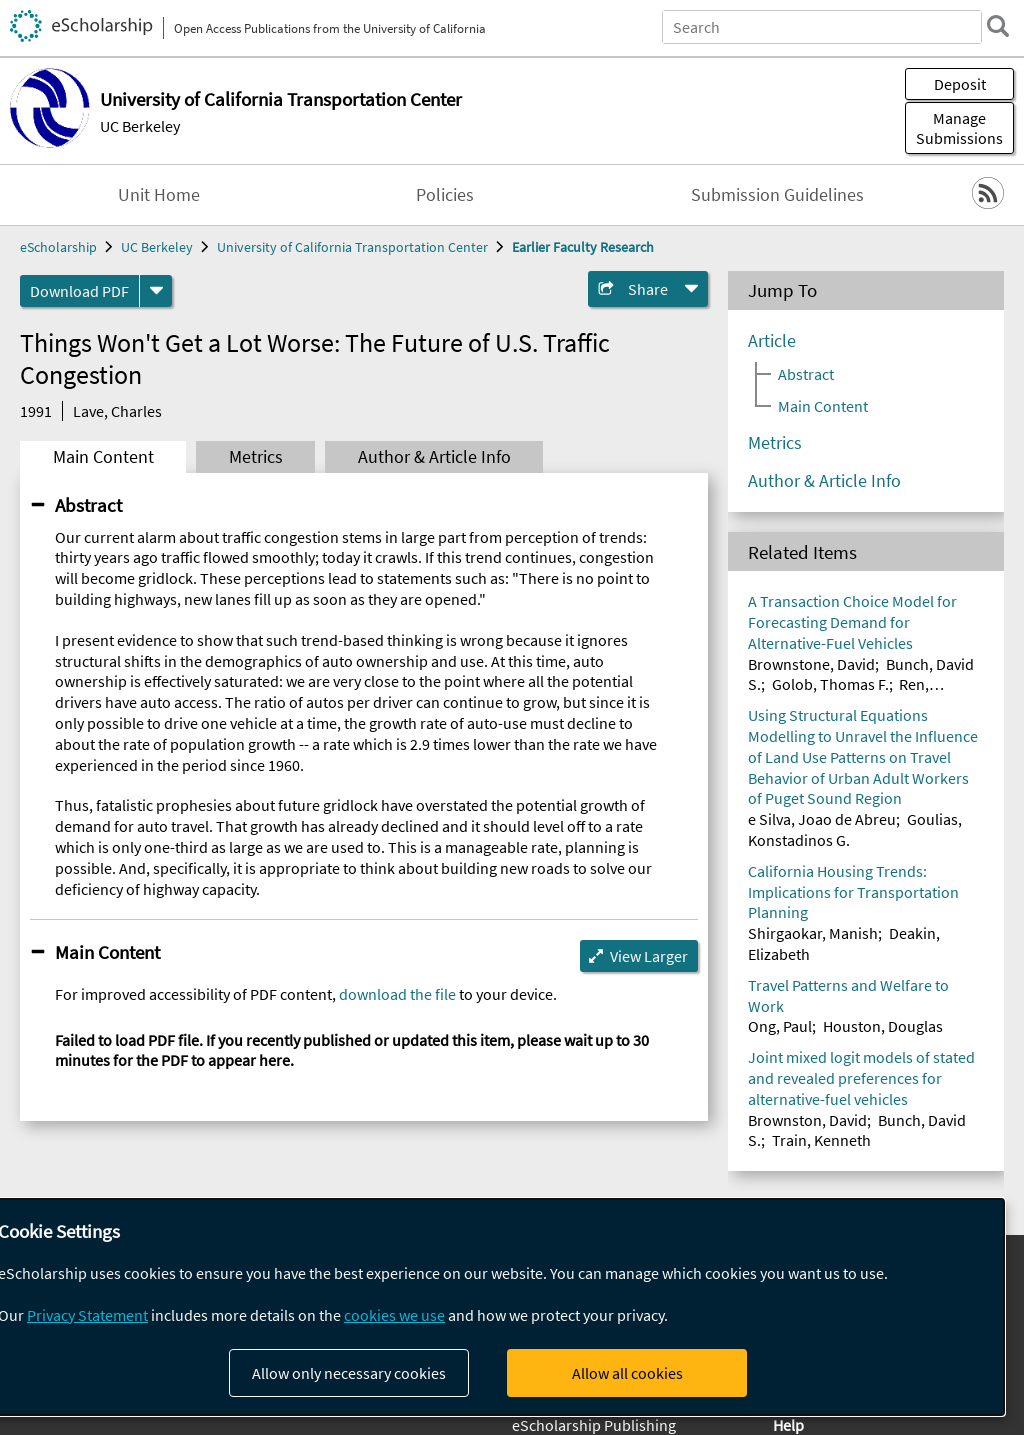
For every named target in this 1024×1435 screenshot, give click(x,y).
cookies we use (394, 1315)
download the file (397, 994)
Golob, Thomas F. (830, 684)
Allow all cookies (627, 1373)
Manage (959, 128)
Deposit (960, 84)
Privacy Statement (87, 1315)
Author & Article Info (434, 457)
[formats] (156, 291)
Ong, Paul (780, 1026)
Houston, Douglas (883, 1026)
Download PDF (79, 291)
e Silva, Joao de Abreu (822, 819)
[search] (998, 26)
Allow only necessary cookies (349, 1373)
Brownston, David (807, 1120)
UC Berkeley (140, 126)
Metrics (256, 457)
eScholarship (58, 247)
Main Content (103, 457)
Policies (445, 195)
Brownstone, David (811, 664)
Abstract (88, 505)
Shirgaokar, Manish (813, 933)
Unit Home (159, 195)
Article (772, 341)
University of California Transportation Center (352, 247)
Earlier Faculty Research (583, 247)
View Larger (649, 956)
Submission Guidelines (777, 195)
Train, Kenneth (821, 1140)
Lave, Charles (117, 411)
